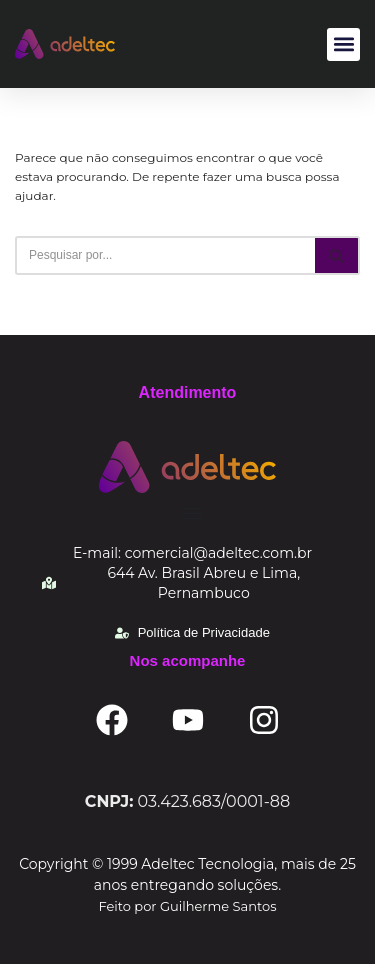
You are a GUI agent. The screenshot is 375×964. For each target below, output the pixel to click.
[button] (343, 44)
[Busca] (165, 255)
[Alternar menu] (193, 513)
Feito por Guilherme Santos (188, 906)
